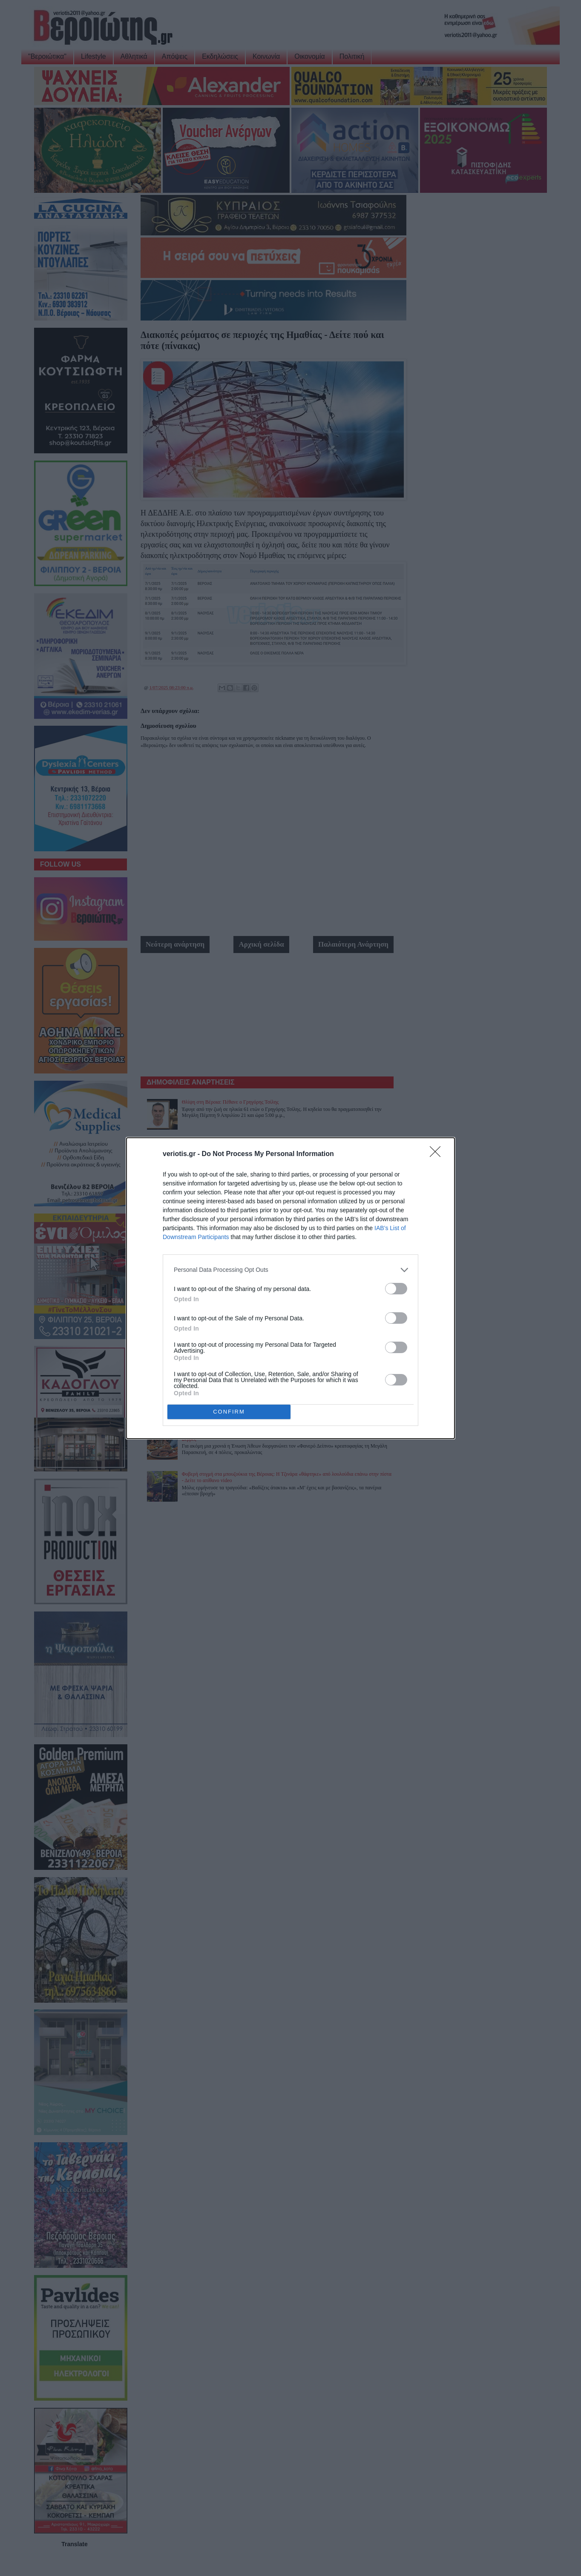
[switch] (396, 1288)
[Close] (438, 1154)
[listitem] (290, 1269)
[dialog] (290, 1288)
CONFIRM (229, 1411)
